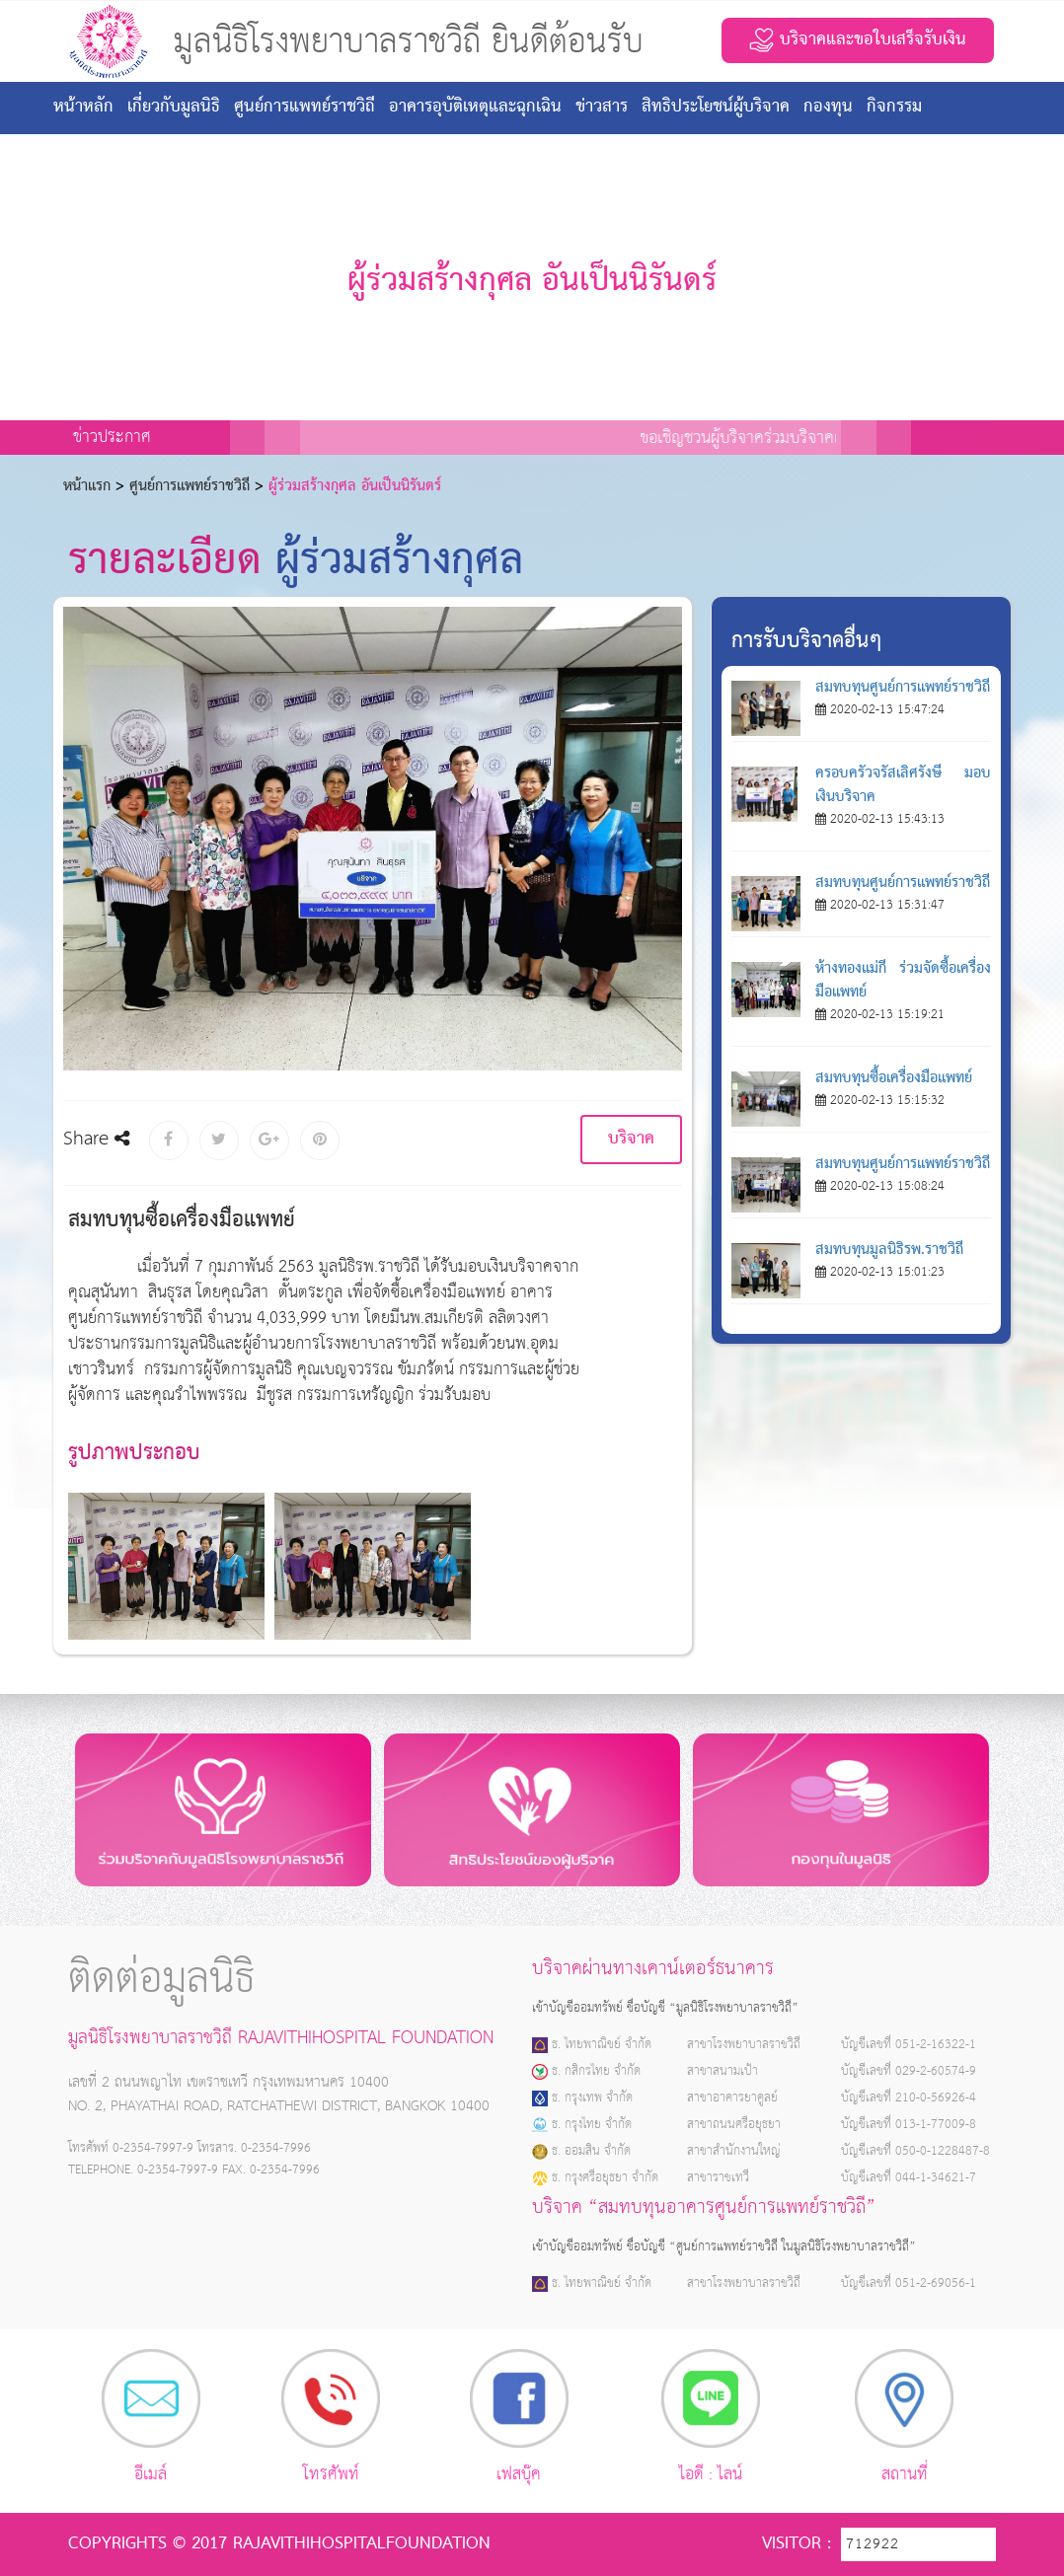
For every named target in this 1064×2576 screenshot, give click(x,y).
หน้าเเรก (87, 486)
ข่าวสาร (601, 107)
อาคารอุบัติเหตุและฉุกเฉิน (475, 107)
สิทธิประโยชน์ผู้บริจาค (716, 107)
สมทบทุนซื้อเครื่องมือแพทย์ (893, 1078)
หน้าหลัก (83, 107)
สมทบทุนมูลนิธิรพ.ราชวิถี (889, 1250)
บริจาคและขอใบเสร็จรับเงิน (857, 40)
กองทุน (828, 107)
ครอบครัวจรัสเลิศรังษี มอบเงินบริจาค (903, 785)
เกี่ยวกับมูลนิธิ (173, 107)
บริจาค (631, 1139)
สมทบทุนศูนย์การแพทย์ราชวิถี (902, 687)
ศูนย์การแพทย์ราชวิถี (304, 107)
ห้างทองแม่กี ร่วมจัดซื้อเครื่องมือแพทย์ (903, 980)
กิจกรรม (894, 107)
